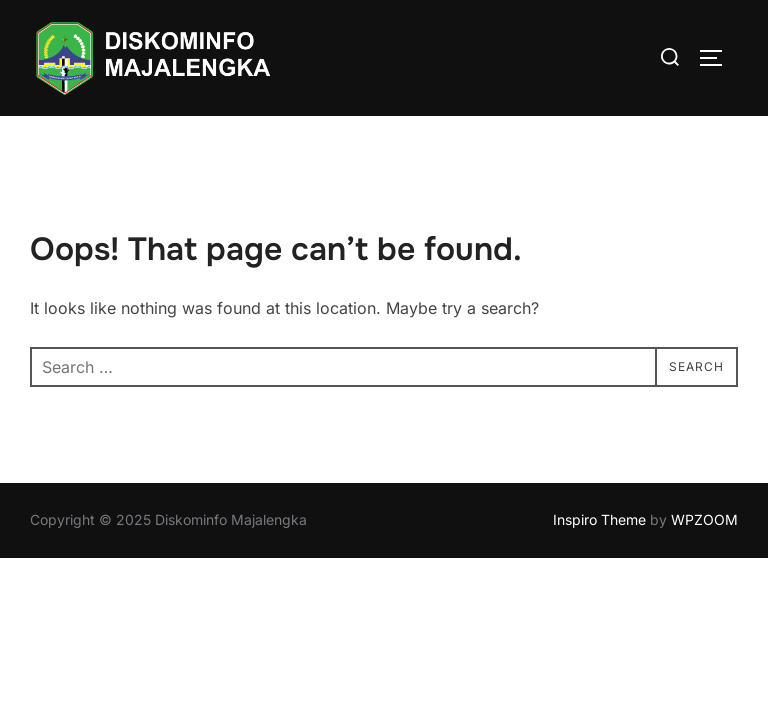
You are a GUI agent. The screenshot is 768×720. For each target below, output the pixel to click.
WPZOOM (704, 519)
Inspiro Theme (599, 519)
